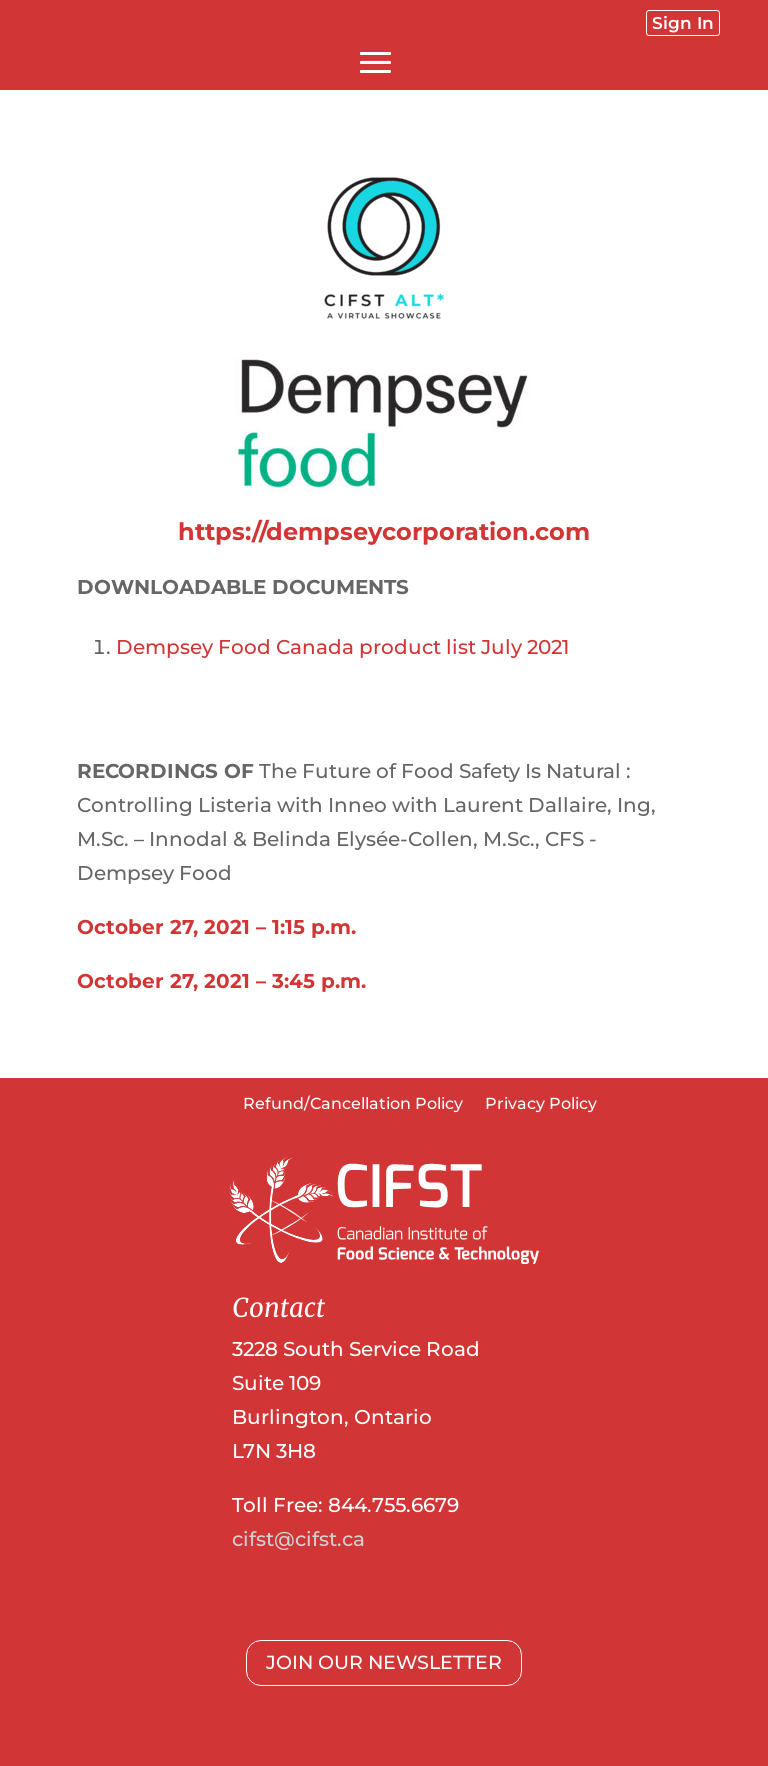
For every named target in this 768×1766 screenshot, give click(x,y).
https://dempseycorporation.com (384, 531)
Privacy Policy (541, 1105)
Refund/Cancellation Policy (353, 1105)
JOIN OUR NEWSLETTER (384, 1662)
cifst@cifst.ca (298, 1539)
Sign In (683, 23)
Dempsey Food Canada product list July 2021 (342, 647)
